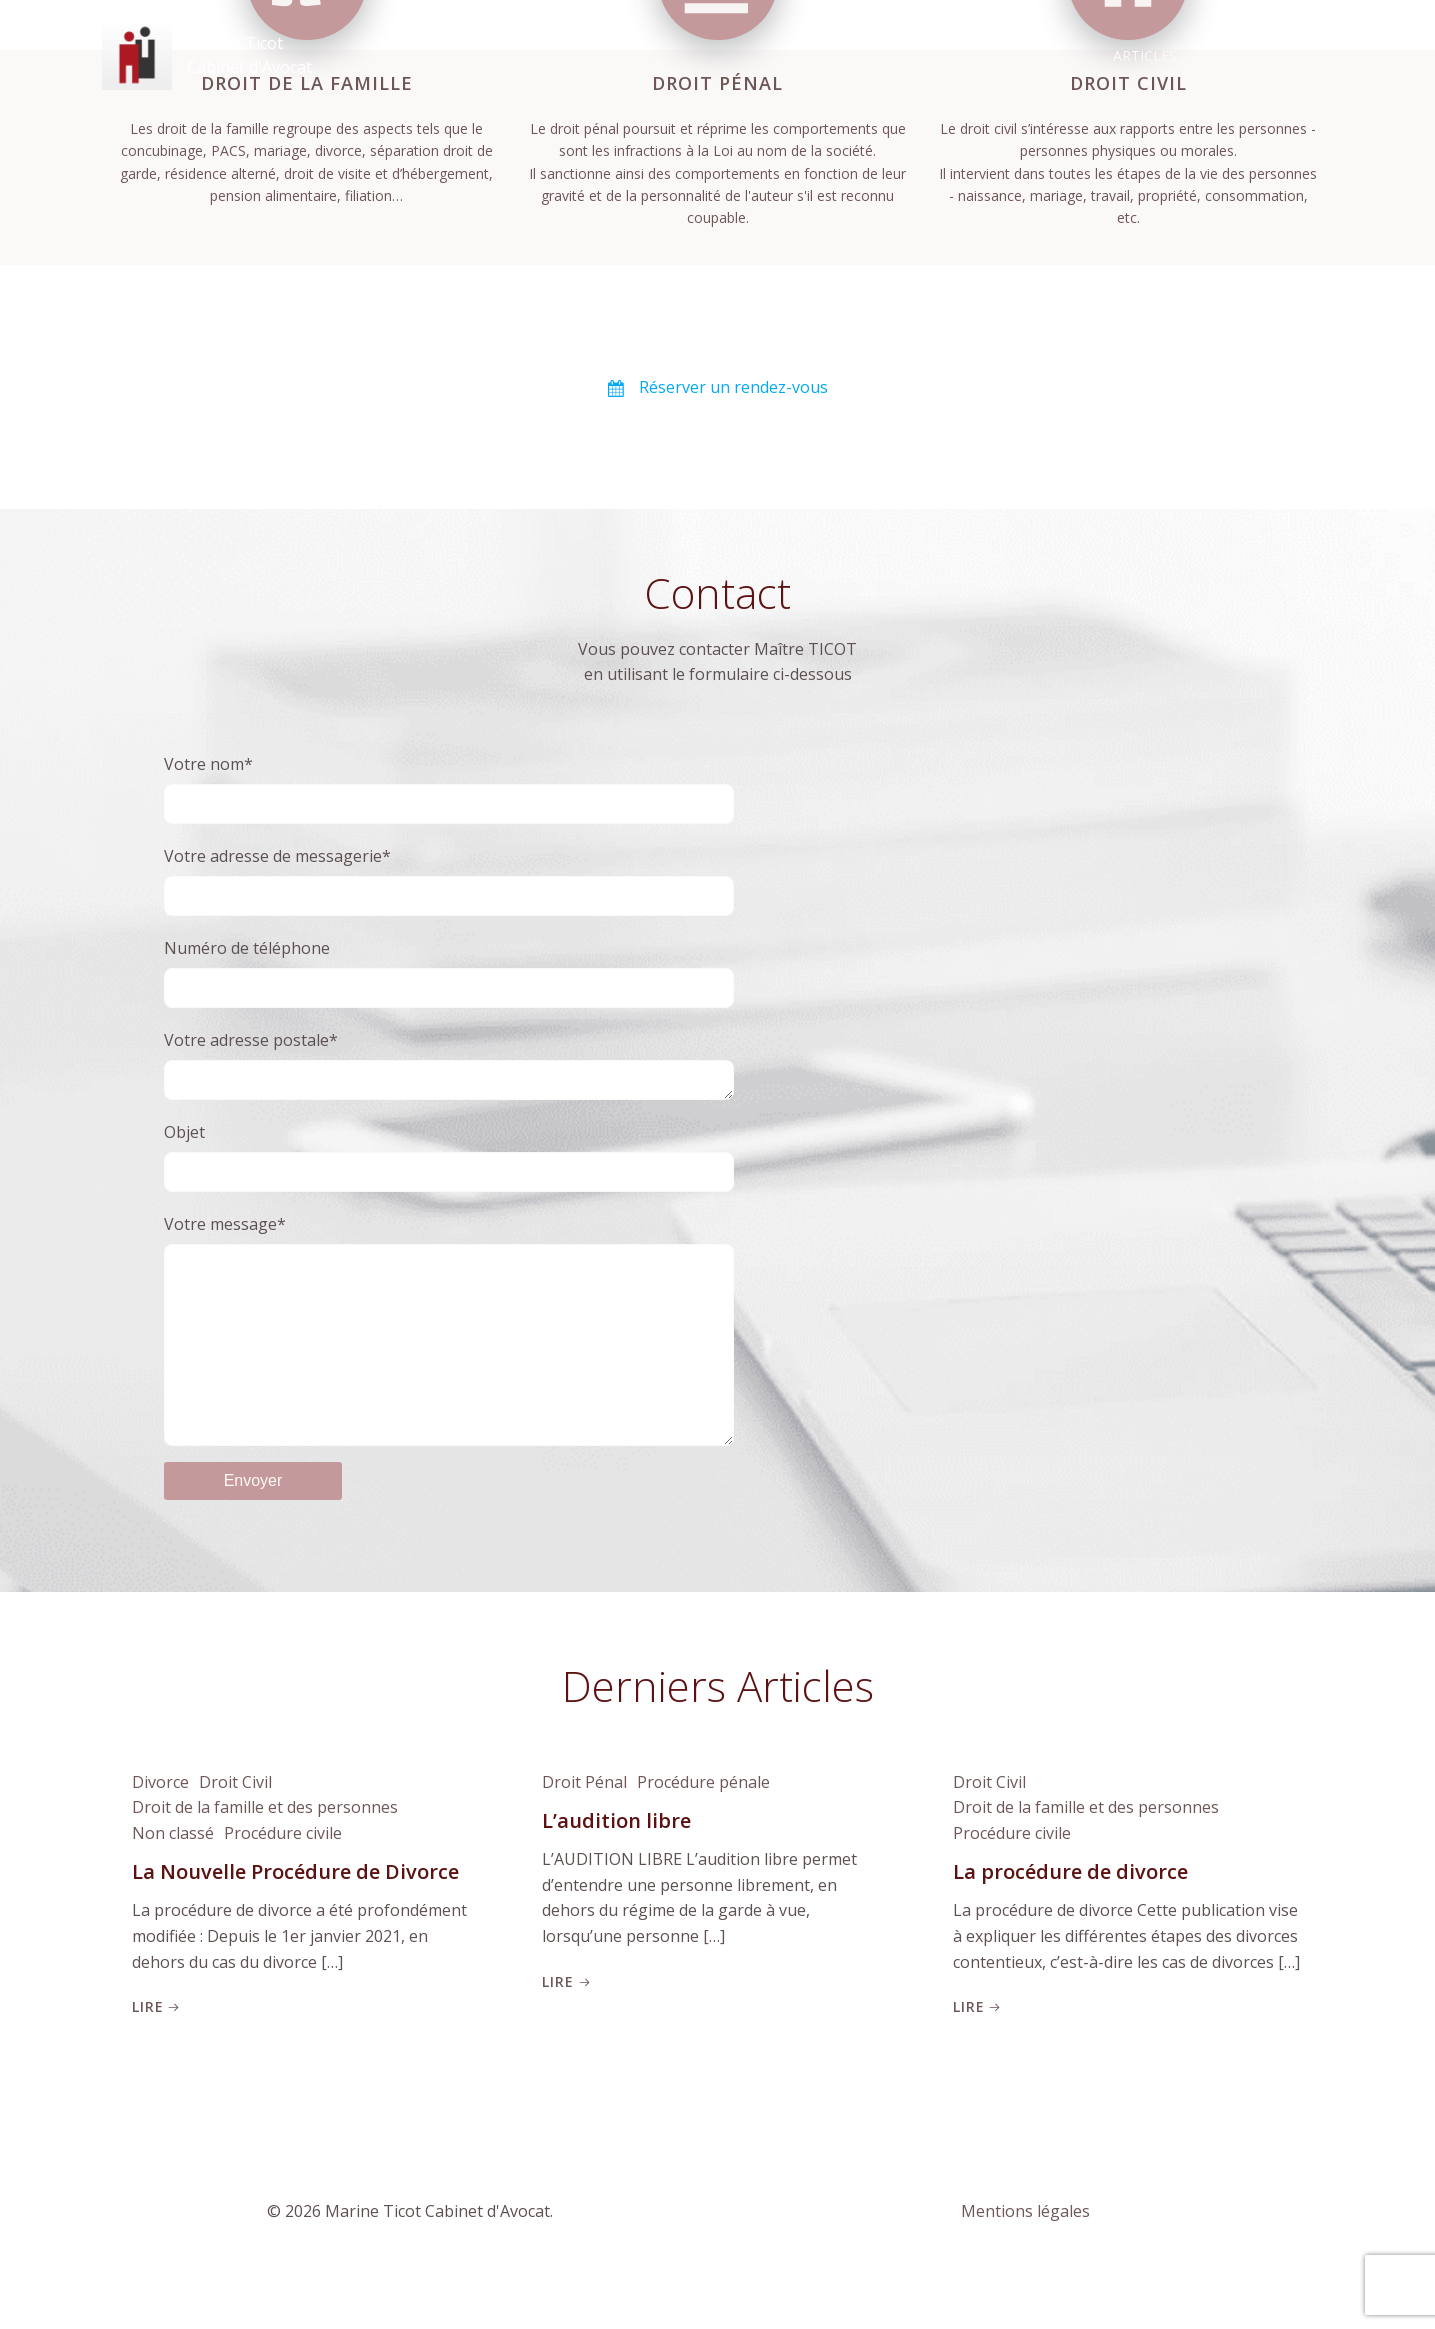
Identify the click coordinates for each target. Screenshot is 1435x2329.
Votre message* (449, 1353)
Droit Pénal (584, 1826)
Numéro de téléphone (449, 972)
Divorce (160, 1826)
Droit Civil (235, 1826)
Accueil (860, 55)
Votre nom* (449, 788)
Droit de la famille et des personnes (265, 1851)
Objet (449, 1160)
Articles (1145, 55)
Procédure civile (283, 1877)
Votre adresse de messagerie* (449, 880)
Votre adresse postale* (449, 1066)
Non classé (173, 1877)
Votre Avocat (1001, 55)
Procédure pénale (703, 1826)
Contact (1270, 55)
